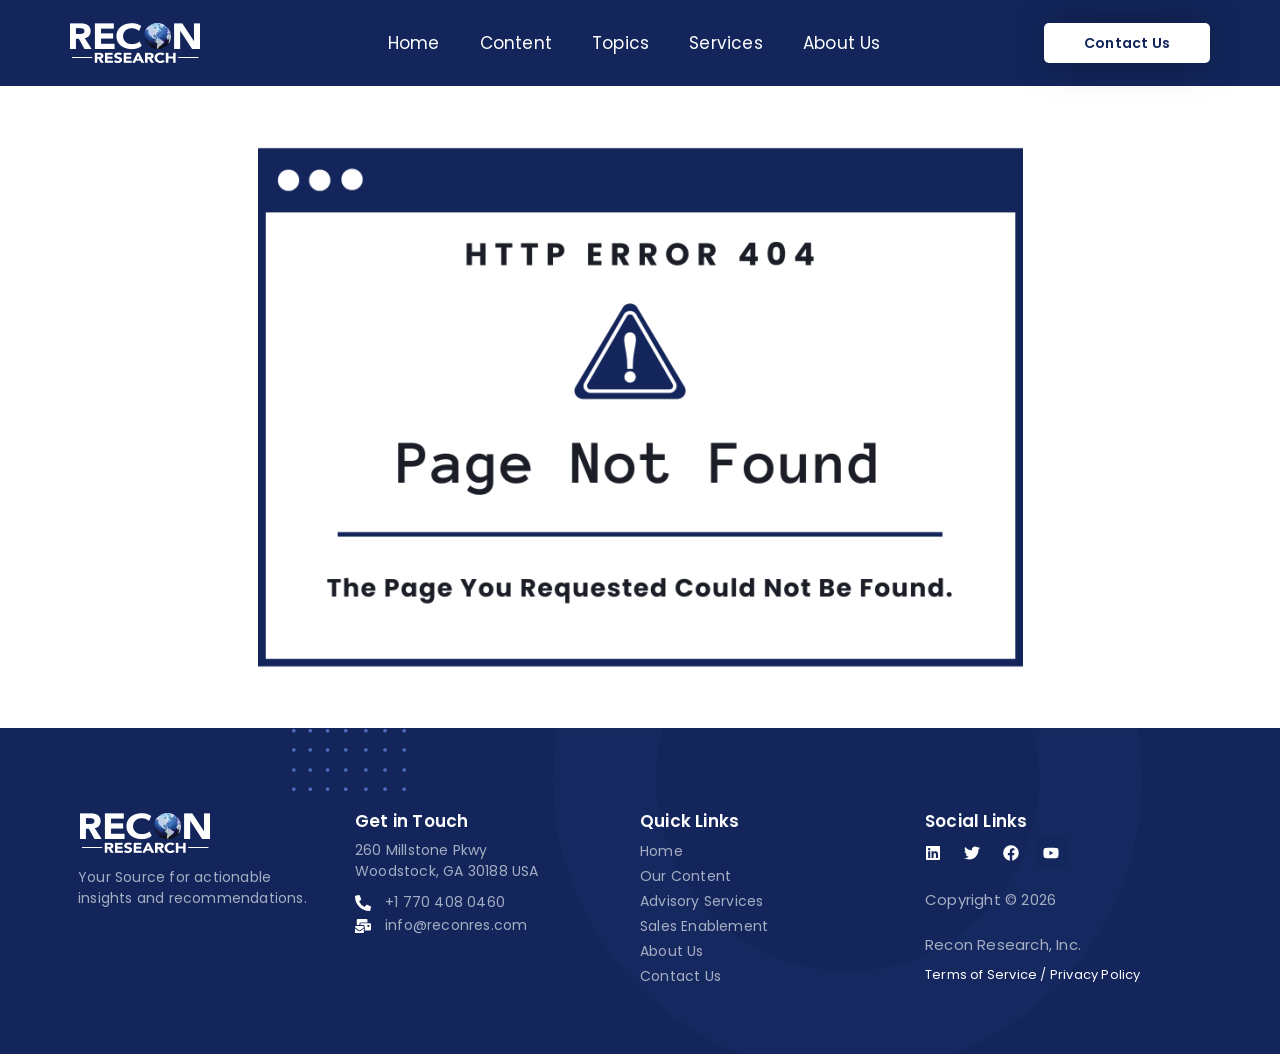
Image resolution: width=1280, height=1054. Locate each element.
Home (414, 43)
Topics (620, 43)
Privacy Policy (1095, 974)
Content (516, 43)
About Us (842, 43)
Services (726, 43)
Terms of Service (981, 974)
